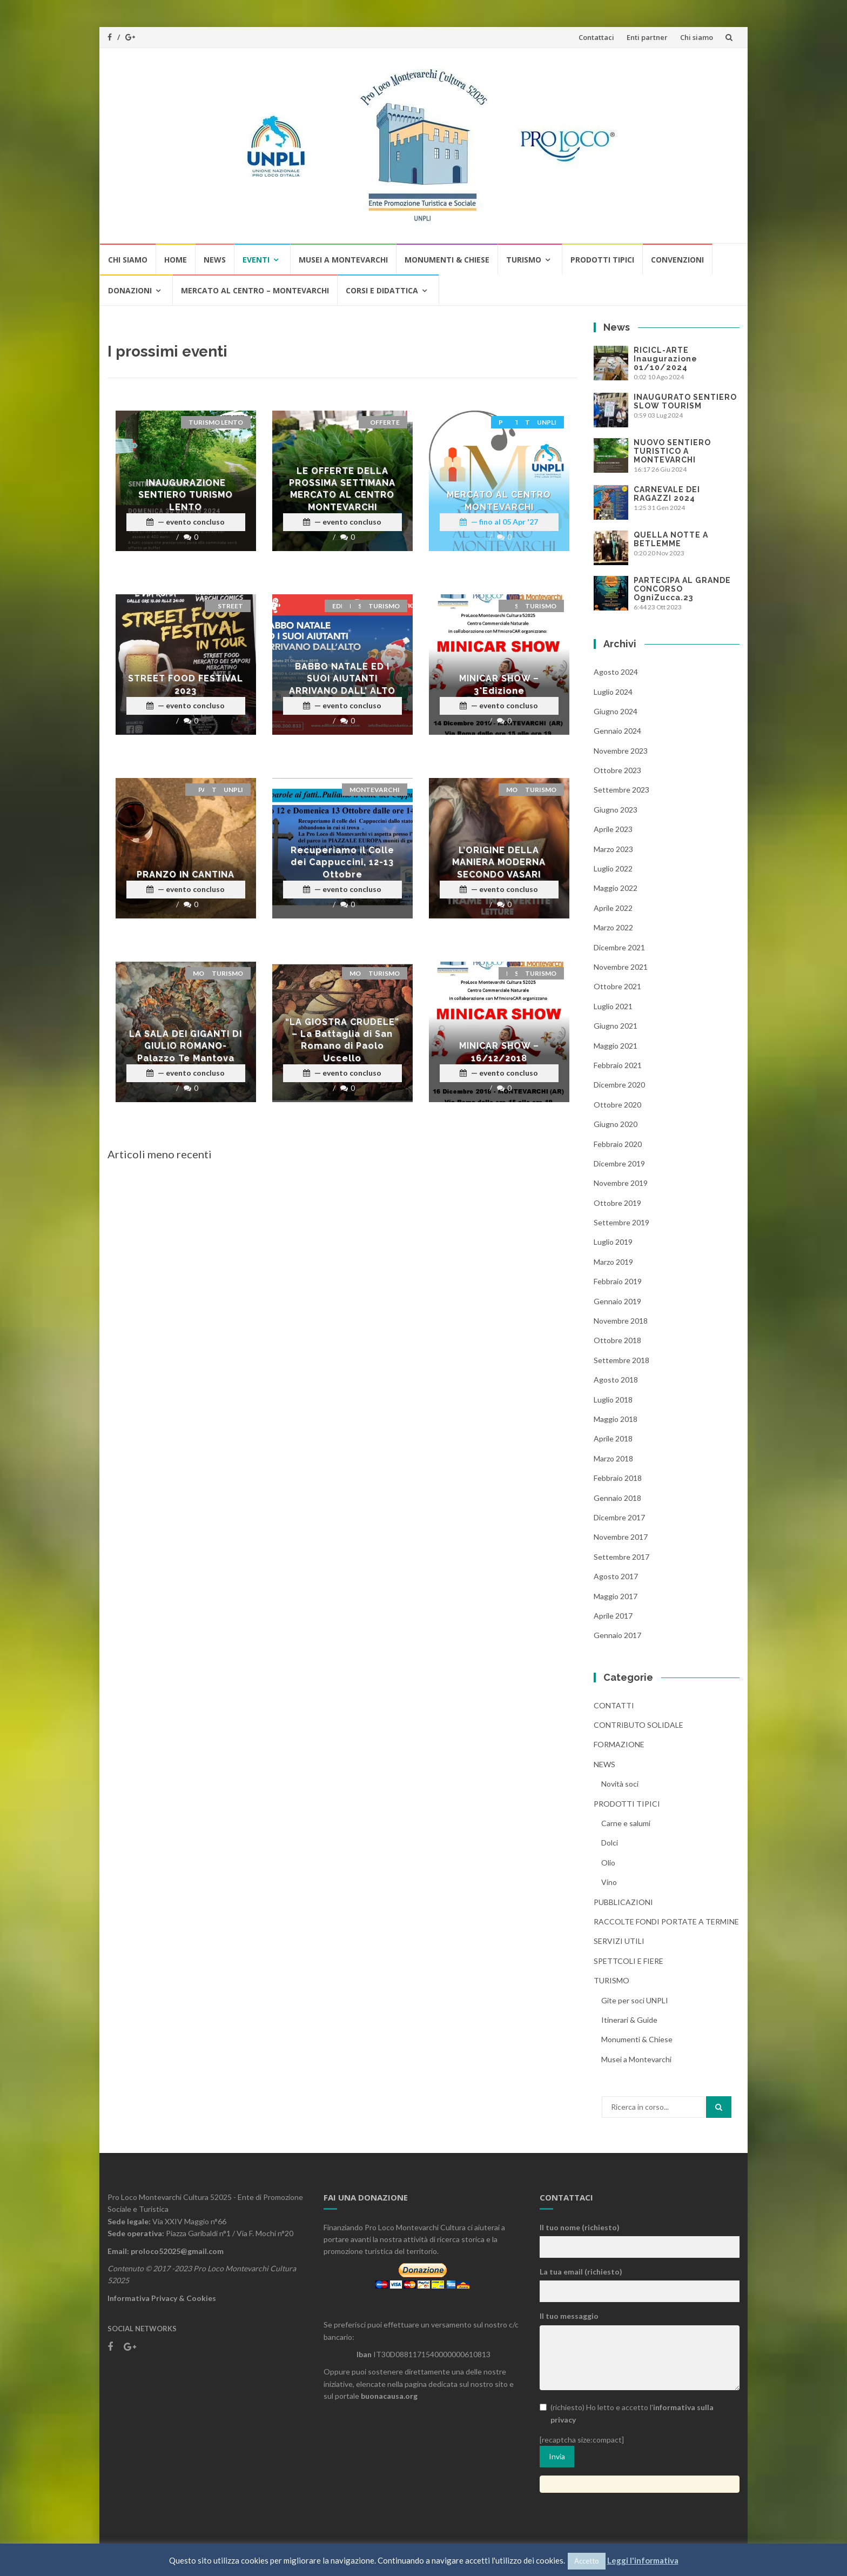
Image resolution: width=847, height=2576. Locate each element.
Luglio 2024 (613, 691)
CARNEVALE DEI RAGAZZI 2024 (667, 493)
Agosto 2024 (616, 671)
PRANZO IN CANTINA (185, 874)
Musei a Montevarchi (343, 259)
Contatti (614, 1705)
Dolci (609, 1842)
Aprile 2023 (613, 829)
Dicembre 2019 (619, 1163)
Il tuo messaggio (569, 2315)
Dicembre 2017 (619, 1517)
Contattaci (596, 37)
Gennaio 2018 (617, 1497)
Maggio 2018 (615, 1419)
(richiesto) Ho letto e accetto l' (627, 2413)
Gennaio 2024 (617, 730)
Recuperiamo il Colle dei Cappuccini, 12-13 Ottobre (342, 862)
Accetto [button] (586, 2561)
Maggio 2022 (615, 888)
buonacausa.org (389, 2395)
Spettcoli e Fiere (628, 1960)
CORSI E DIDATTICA (382, 290)
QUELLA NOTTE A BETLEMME (671, 539)
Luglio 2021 (613, 1006)
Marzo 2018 (613, 1458)
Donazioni (130, 290)
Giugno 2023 (615, 809)
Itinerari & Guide (629, 2019)
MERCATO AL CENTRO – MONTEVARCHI (255, 290)
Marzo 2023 (613, 849)
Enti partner (647, 37)
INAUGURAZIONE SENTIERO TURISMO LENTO (185, 495)
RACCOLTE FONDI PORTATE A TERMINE (666, 1921)
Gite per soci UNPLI (634, 2000)
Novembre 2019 (621, 1183)
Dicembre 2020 (619, 1084)
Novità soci (619, 1783)
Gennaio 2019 (617, 1301)
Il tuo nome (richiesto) (580, 2227)
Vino (609, 1882)
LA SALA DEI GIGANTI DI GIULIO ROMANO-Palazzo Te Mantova (185, 1046)
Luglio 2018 (613, 1399)
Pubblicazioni (623, 1902)
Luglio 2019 (613, 1241)
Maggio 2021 (615, 1045)
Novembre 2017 (621, 1536)
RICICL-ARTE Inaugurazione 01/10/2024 (665, 359)
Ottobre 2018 (617, 1340)
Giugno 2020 (615, 1124)
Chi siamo (696, 37)
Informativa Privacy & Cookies (161, 2298)
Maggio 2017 (615, 1596)
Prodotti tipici (602, 259)
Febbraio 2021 (618, 1065)
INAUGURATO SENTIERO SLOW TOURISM (685, 401)
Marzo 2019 (613, 1261)
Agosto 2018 (616, 1379)
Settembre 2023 (621, 789)
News (215, 259)
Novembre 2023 (621, 750)
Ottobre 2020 (617, 1104)
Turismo (523, 259)
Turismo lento (216, 422)
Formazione (619, 1744)
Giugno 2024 (615, 711)
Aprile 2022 (613, 908)
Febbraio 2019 (618, 1281)
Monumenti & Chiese (447, 259)
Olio (608, 1862)
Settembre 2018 (621, 1360)
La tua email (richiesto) (581, 2271)
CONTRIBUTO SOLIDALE (638, 1724)
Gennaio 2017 (617, 1635)
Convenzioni (677, 259)
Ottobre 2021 (617, 986)
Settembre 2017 (621, 1556)
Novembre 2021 (621, 966)
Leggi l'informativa (642, 2560)
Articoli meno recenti (159, 1154)
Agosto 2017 (616, 1576)
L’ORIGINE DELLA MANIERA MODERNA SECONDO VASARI (499, 862)
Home (175, 259)
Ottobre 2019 (617, 1203)
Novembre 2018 (621, 1320)
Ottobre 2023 (617, 770)
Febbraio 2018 (618, 1477)
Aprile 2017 (613, 1615)
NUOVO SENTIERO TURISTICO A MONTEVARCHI (672, 451)
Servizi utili (619, 1941)
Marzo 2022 (613, 927)
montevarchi (374, 790)
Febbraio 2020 (618, 1144)
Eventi (256, 259)
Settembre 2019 (621, 1222)
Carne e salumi (625, 1823)
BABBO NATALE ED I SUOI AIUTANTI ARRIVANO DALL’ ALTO (342, 678)
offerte (385, 422)
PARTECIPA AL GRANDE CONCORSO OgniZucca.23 (682, 589)
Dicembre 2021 (619, 947)
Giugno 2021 (615, 1025)
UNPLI (546, 422)
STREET (230, 606)
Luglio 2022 (613, 868)
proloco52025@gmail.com (177, 2251)
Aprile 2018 (613, 1438)
